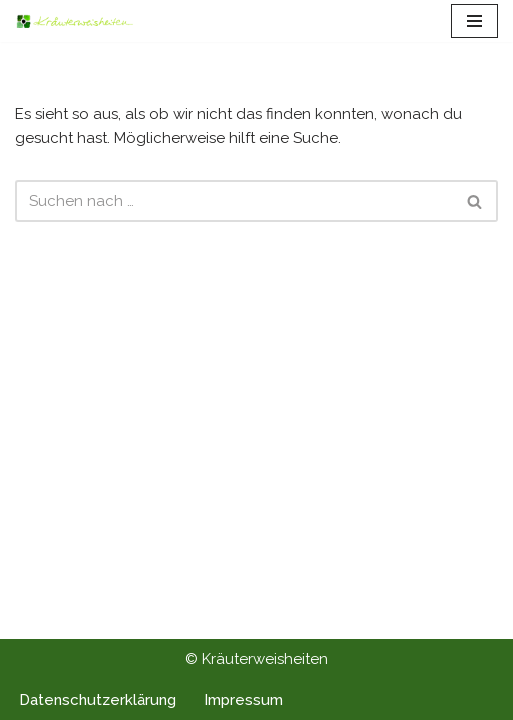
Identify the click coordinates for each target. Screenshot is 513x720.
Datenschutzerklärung (97, 700)
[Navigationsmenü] (474, 21)
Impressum (243, 700)
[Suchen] (234, 201)
